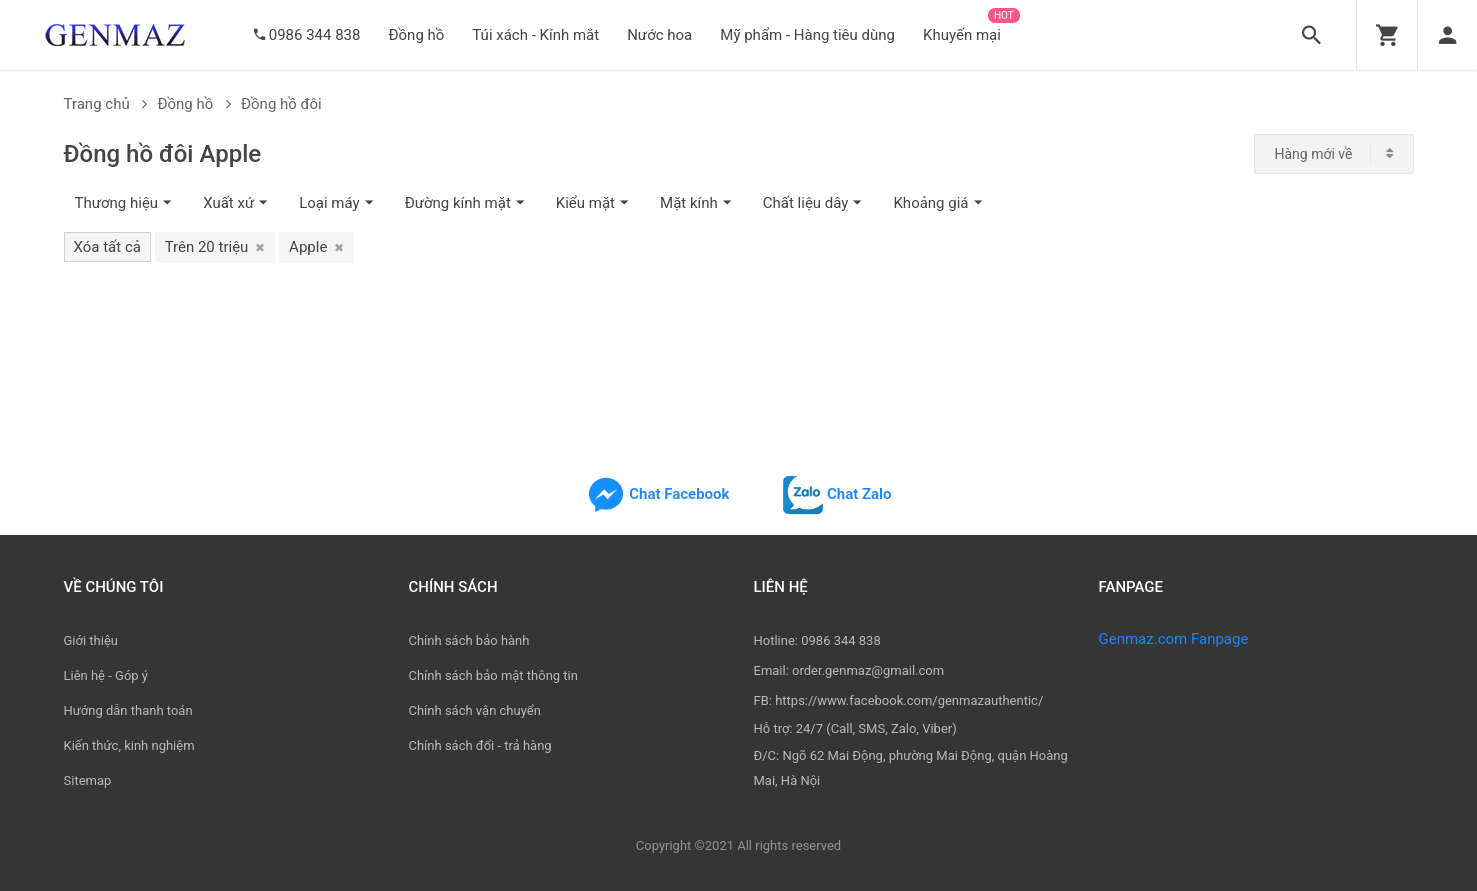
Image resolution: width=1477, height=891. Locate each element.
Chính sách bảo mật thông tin (493, 675)
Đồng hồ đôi (281, 104)
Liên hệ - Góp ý (106, 675)
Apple (316, 247)
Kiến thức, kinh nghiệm (129, 745)
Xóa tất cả (107, 247)
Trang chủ (106, 104)
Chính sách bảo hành (469, 640)
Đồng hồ (416, 35)
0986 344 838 (315, 35)
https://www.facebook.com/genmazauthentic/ (909, 700)
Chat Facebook (658, 494)
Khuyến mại (962, 35)
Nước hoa (659, 35)
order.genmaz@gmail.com (868, 670)
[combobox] (1334, 154)
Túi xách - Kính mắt (535, 35)
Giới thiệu (91, 640)
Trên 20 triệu (215, 247)
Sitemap (88, 780)
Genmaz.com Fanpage (1174, 639)
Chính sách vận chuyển (475, 710)
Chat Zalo (837, 494)
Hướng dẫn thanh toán (128, 710)
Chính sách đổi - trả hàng (480, 745)
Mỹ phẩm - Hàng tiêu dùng (807, 35)
